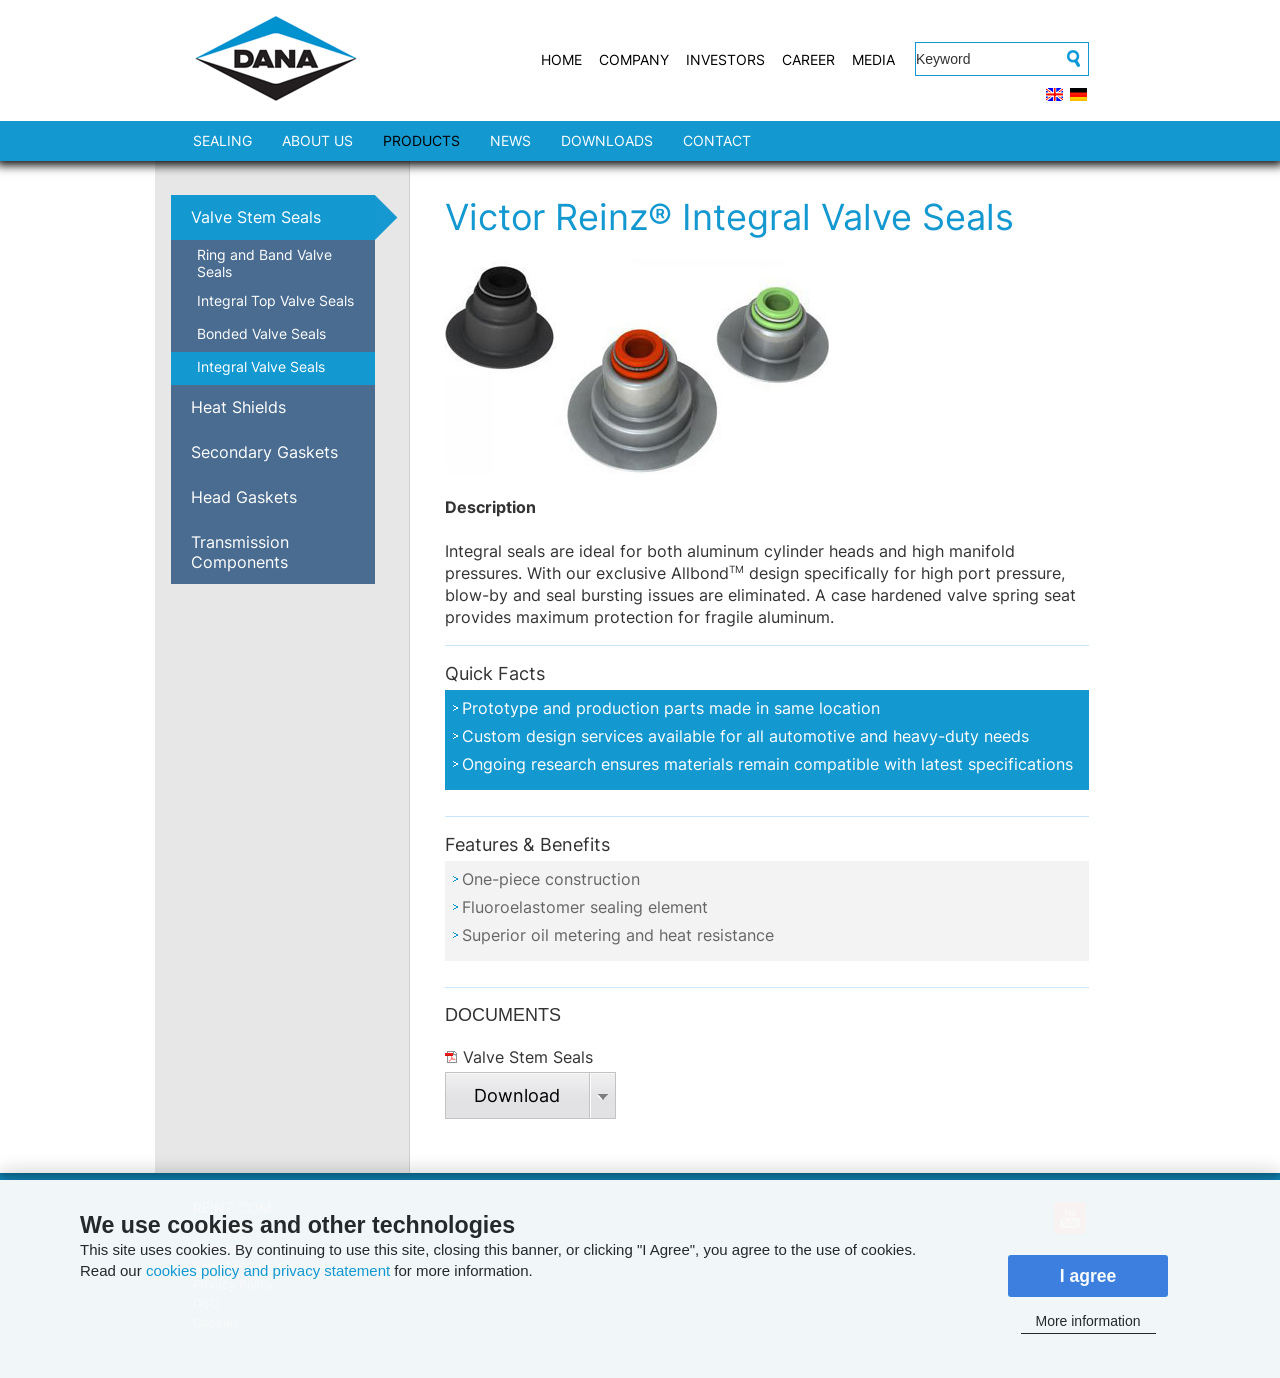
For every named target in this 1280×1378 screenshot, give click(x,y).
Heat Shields (238, 407)
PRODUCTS (421, 140)
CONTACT (717, 140)
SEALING (222, 140)
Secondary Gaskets (264, 452)
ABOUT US (317, 140)
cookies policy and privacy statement (268, 1270)
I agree (1088, 1276)
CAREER (808, 59)
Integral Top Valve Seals (275, 300)
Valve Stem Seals (256, 217)
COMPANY (634, 59)
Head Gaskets (244, 497)
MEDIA (873, 59)
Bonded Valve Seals (261, 333)
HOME (561, 59)
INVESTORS (725, 59)
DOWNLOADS (607, 140)
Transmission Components (240, 552)
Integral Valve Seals (261, 366)
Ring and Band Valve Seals (264, 263)
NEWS (510, 140)
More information (1087, 1321)
